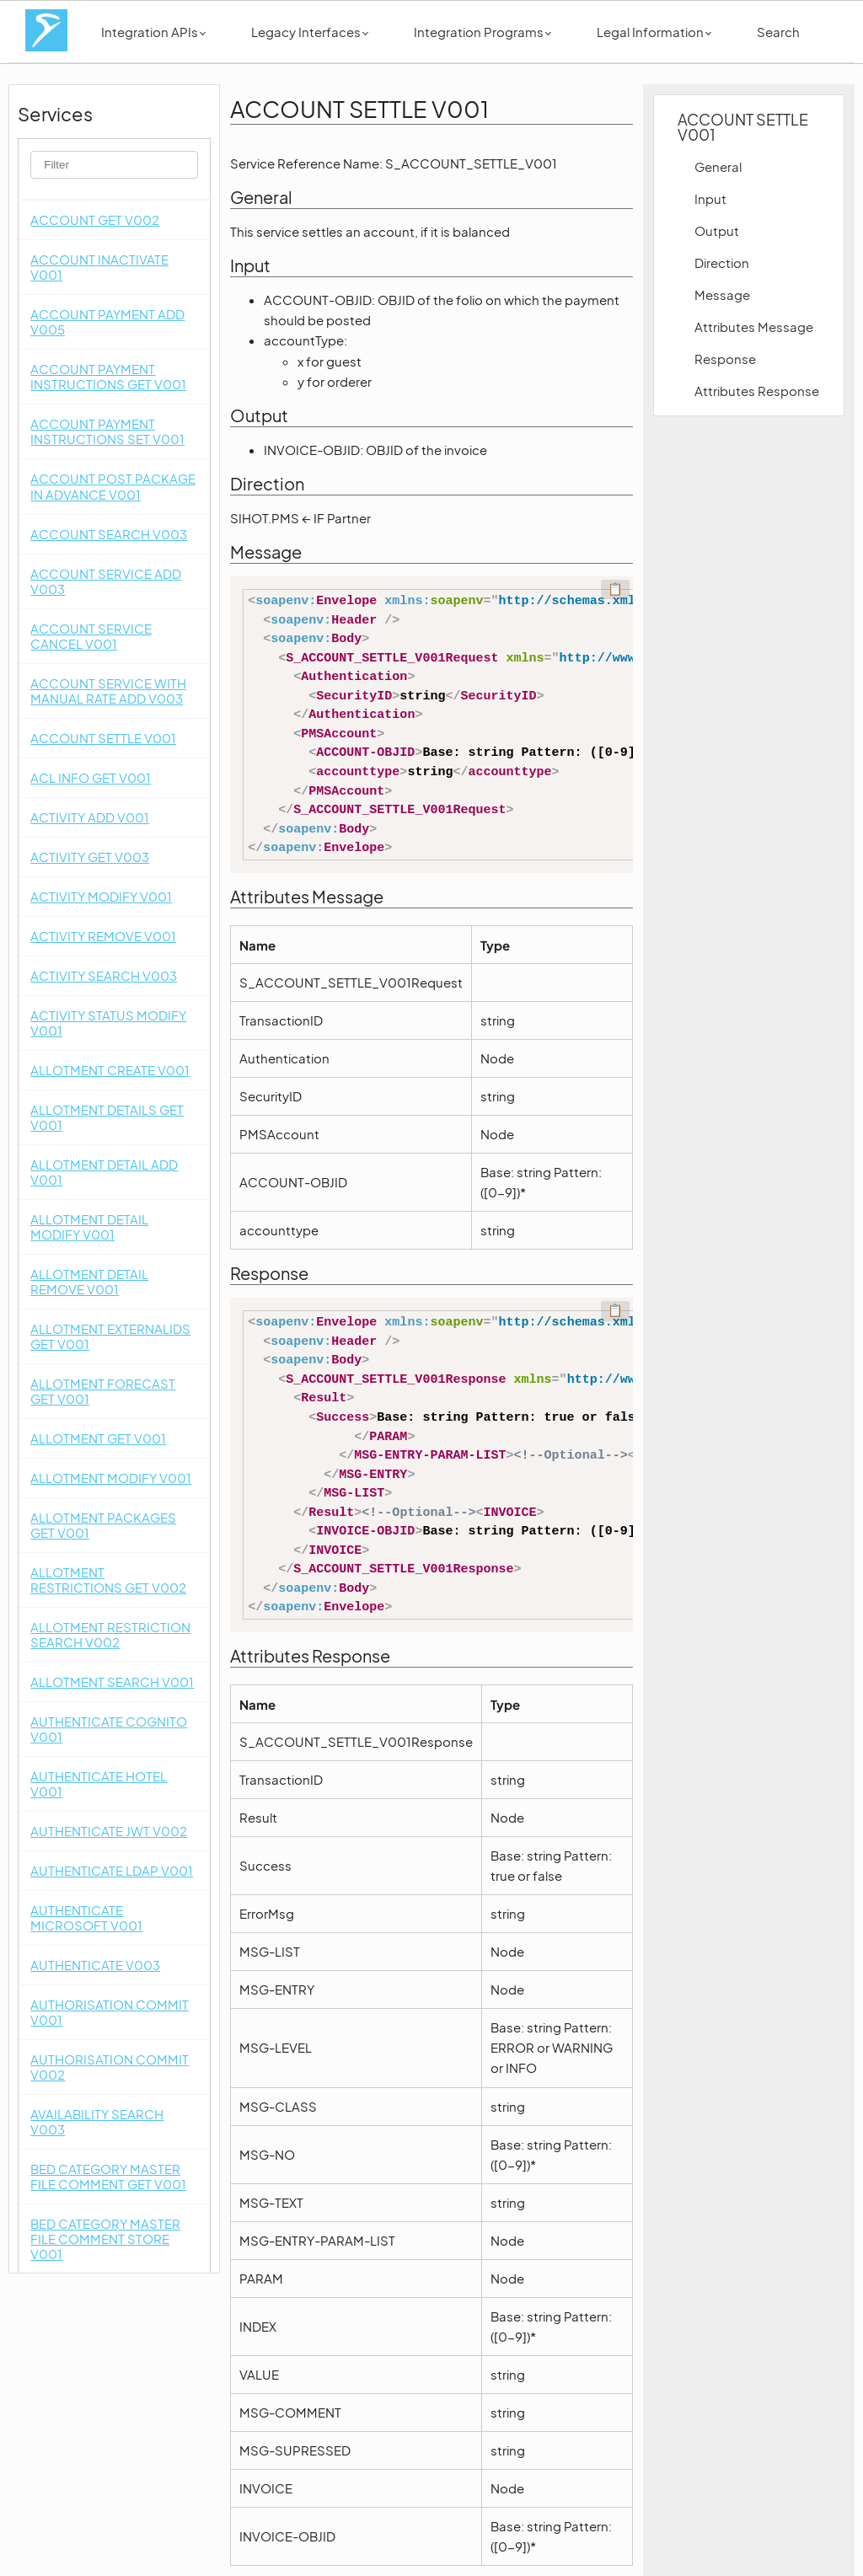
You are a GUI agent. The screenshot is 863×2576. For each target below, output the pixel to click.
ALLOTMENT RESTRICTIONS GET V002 (108, 1579)
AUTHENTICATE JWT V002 (108, 1831)
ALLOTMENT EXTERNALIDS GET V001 (110, 1336)
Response (725, 359)
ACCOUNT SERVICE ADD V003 (105, 581)
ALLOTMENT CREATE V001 (110, 1070)
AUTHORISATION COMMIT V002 (109, 2066)
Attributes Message (753, 327)
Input (710, 198)
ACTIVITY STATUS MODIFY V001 (108, 1022)
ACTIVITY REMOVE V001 (103, 936)
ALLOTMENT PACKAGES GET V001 (103, 1524)
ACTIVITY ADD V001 (89, 817)
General (718, 166)
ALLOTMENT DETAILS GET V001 (107, 1117)
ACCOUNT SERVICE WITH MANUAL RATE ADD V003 (108, 690)
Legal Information (654, 32)
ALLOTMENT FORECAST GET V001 (102, 1390)
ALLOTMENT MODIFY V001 (110, 1478)
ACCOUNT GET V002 (94, 220)
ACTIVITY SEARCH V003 (103, 975)
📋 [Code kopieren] (615, 589)
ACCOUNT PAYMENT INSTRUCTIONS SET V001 (107, 431)
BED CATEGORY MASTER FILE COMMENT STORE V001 (105, 2238)
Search (778, 32)
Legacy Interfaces (309, 32)
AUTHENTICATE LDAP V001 (111, 1870)
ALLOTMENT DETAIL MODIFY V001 (89, 1226)
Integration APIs (153, 32)
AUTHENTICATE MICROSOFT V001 (86, 1917)
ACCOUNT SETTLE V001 (103, 738)
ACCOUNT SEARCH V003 (108, 534)
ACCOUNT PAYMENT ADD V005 (107, 321)
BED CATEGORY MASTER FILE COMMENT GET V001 (108, 2176)
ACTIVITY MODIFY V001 (101, 896)
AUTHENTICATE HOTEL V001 (98, 1783)
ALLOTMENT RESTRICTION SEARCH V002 (110, 1634)
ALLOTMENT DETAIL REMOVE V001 (89, 1281)
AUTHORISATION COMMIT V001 (109, 2011)
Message (722, 295)
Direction (721, 262)
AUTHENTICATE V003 (95, 1965)
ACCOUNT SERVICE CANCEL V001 (91, 635)
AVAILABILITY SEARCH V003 (96, 2121)
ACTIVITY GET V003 (89, 857)
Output (716, 230)
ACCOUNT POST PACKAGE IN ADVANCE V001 (113, 485)
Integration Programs (482, 32)
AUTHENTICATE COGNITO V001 (108, 1728)
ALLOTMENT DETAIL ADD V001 (104, 1171)
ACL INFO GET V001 (90, 777)
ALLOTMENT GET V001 (98, 1438)
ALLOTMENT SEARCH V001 (112, 1682)
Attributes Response (756, 391)
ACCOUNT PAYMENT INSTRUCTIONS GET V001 (108, 376)
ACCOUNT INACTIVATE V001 (99, 266)
